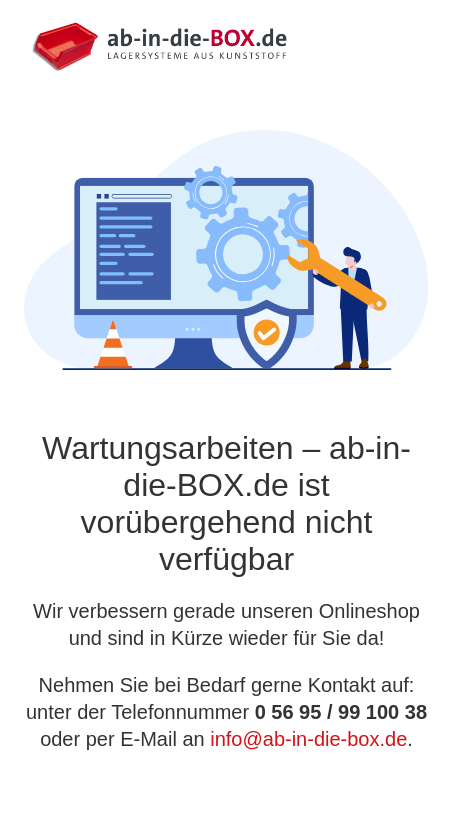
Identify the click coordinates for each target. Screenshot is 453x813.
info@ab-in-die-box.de (308, 739)
